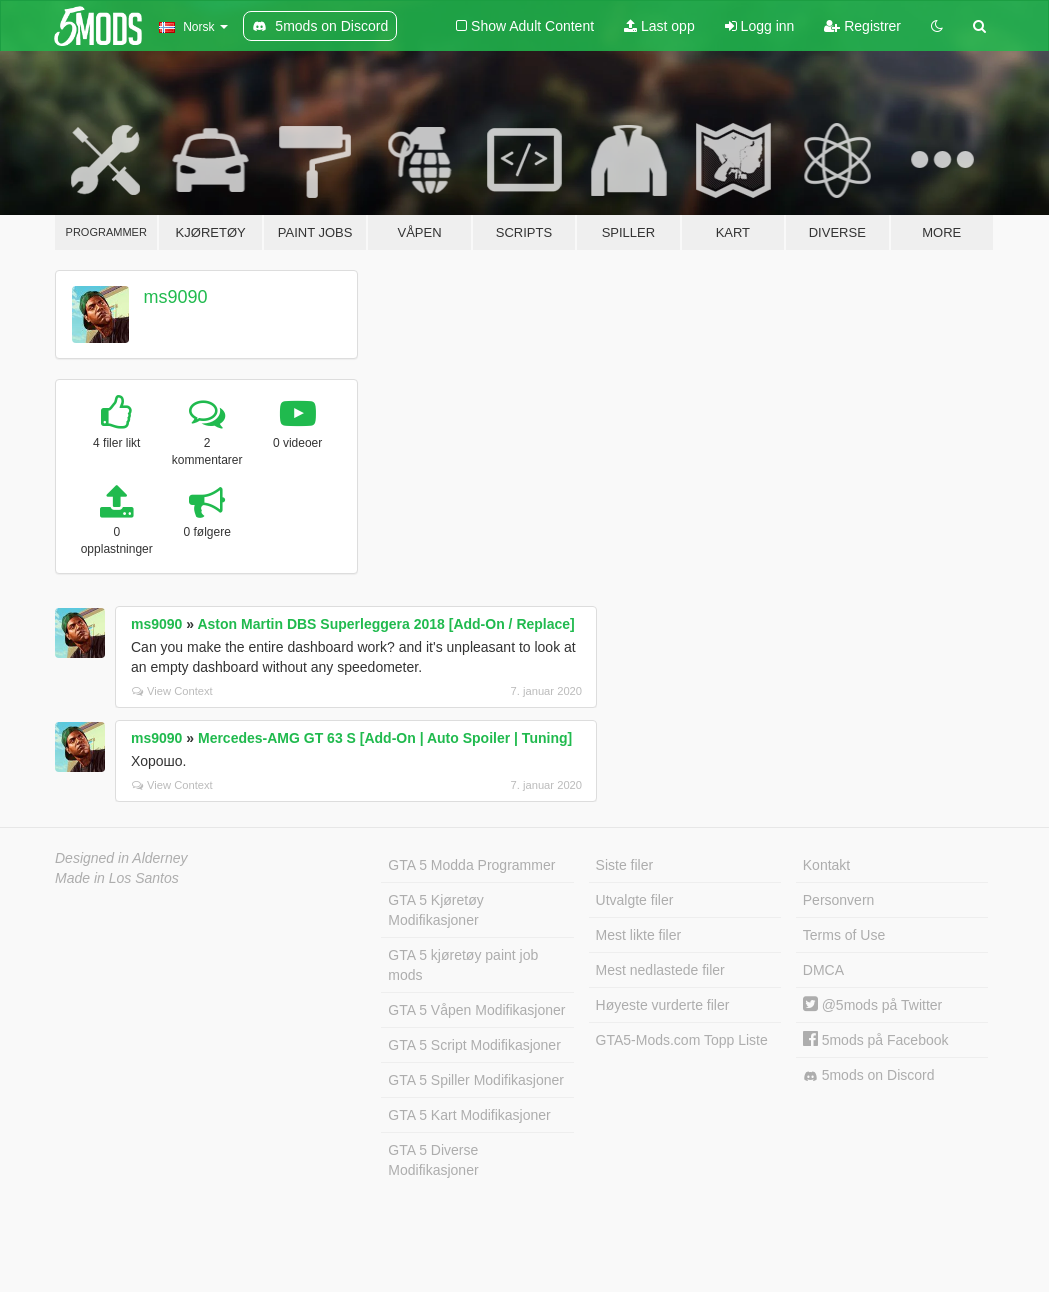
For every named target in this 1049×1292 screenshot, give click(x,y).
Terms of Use (844, 935)
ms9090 (176, 297)
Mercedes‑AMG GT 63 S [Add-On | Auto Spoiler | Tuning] (385, 738)
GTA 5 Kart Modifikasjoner (469, 1115)
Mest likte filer (639, 935)
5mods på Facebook (876, 1040)
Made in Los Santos (117, 878)
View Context (172, 691)
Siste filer (625, 865)
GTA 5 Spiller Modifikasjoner (476, 1080)
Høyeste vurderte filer (663, 1005)
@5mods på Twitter (872, 1005)
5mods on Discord (869, 1075)
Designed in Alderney (121, 858)
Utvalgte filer (635, 900)
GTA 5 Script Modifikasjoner (474, 1045)
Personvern (839, 900)
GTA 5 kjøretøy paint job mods (463, 965)
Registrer (862, 26)
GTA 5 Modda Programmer (471, 865)
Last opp (659, 26)
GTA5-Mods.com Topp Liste (682, 1040)
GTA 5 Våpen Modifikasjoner (476, 1010)
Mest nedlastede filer (660, 970)
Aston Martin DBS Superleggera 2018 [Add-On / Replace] (385, 624)
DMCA (823, 970)
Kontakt (826, 865)
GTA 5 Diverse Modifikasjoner (433, 1160)
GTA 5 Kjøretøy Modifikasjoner (435, 910)
